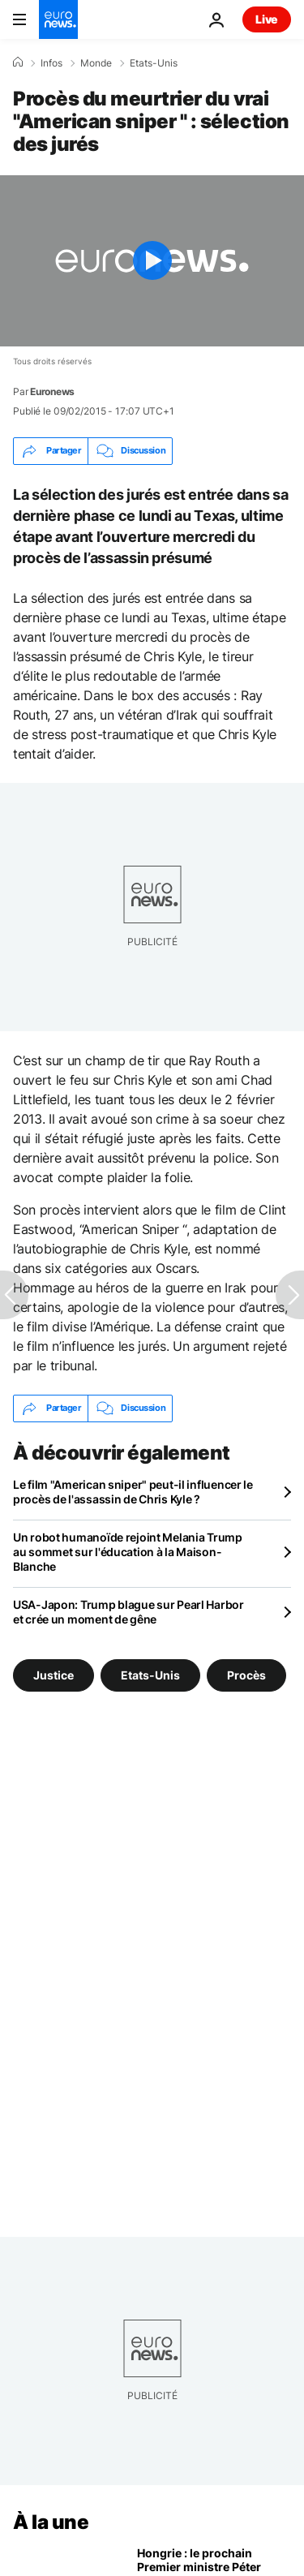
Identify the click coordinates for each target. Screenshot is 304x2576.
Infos (51, 63)
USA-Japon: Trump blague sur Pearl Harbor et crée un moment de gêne (128, 1612)
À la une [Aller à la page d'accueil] (50, 2522)
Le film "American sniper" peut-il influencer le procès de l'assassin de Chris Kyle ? (133, 1491)
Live (266, 19)
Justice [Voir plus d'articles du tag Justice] (53, 1675)
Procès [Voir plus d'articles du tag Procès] (246, 1675)
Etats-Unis (154, 63)
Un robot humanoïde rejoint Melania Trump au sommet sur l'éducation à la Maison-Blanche (127, 1551)
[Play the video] (152, 260)
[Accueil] (18, 62)
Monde (96, 63)
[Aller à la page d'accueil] (58, 19)
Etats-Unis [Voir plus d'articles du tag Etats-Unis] (150, 1675)
